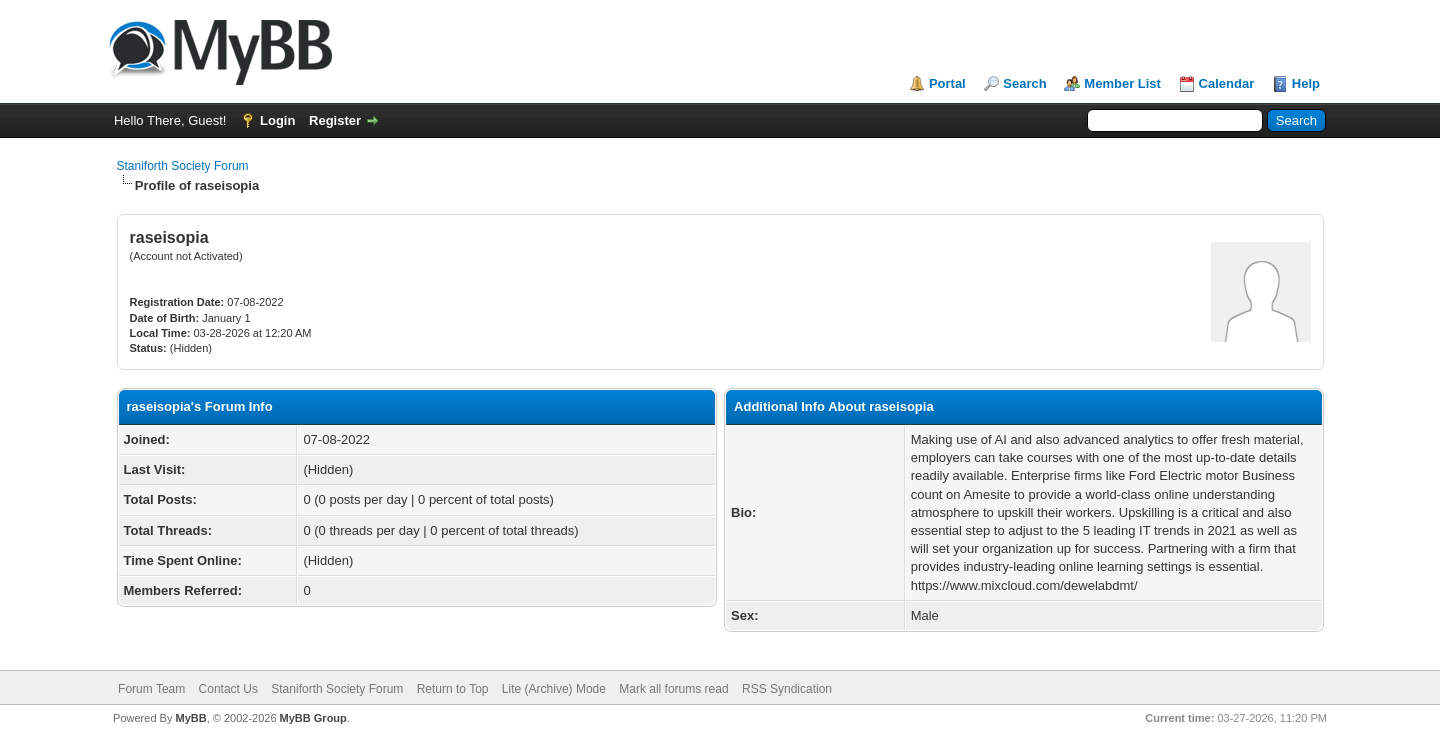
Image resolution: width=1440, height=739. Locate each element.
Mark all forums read (673, 689)
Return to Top (453, 689)
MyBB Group (313, 718)
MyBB (190, 718)
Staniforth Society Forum (183, 166)
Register (335, 120)
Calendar (1227, 83)
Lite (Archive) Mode (554, 689)
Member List (1122, 83)
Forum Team (151, 689)
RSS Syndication (787, 689)
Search (1024, 83)
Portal (947, 83)
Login (277, 120)
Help (1306, 83)
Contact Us (228, 689)
